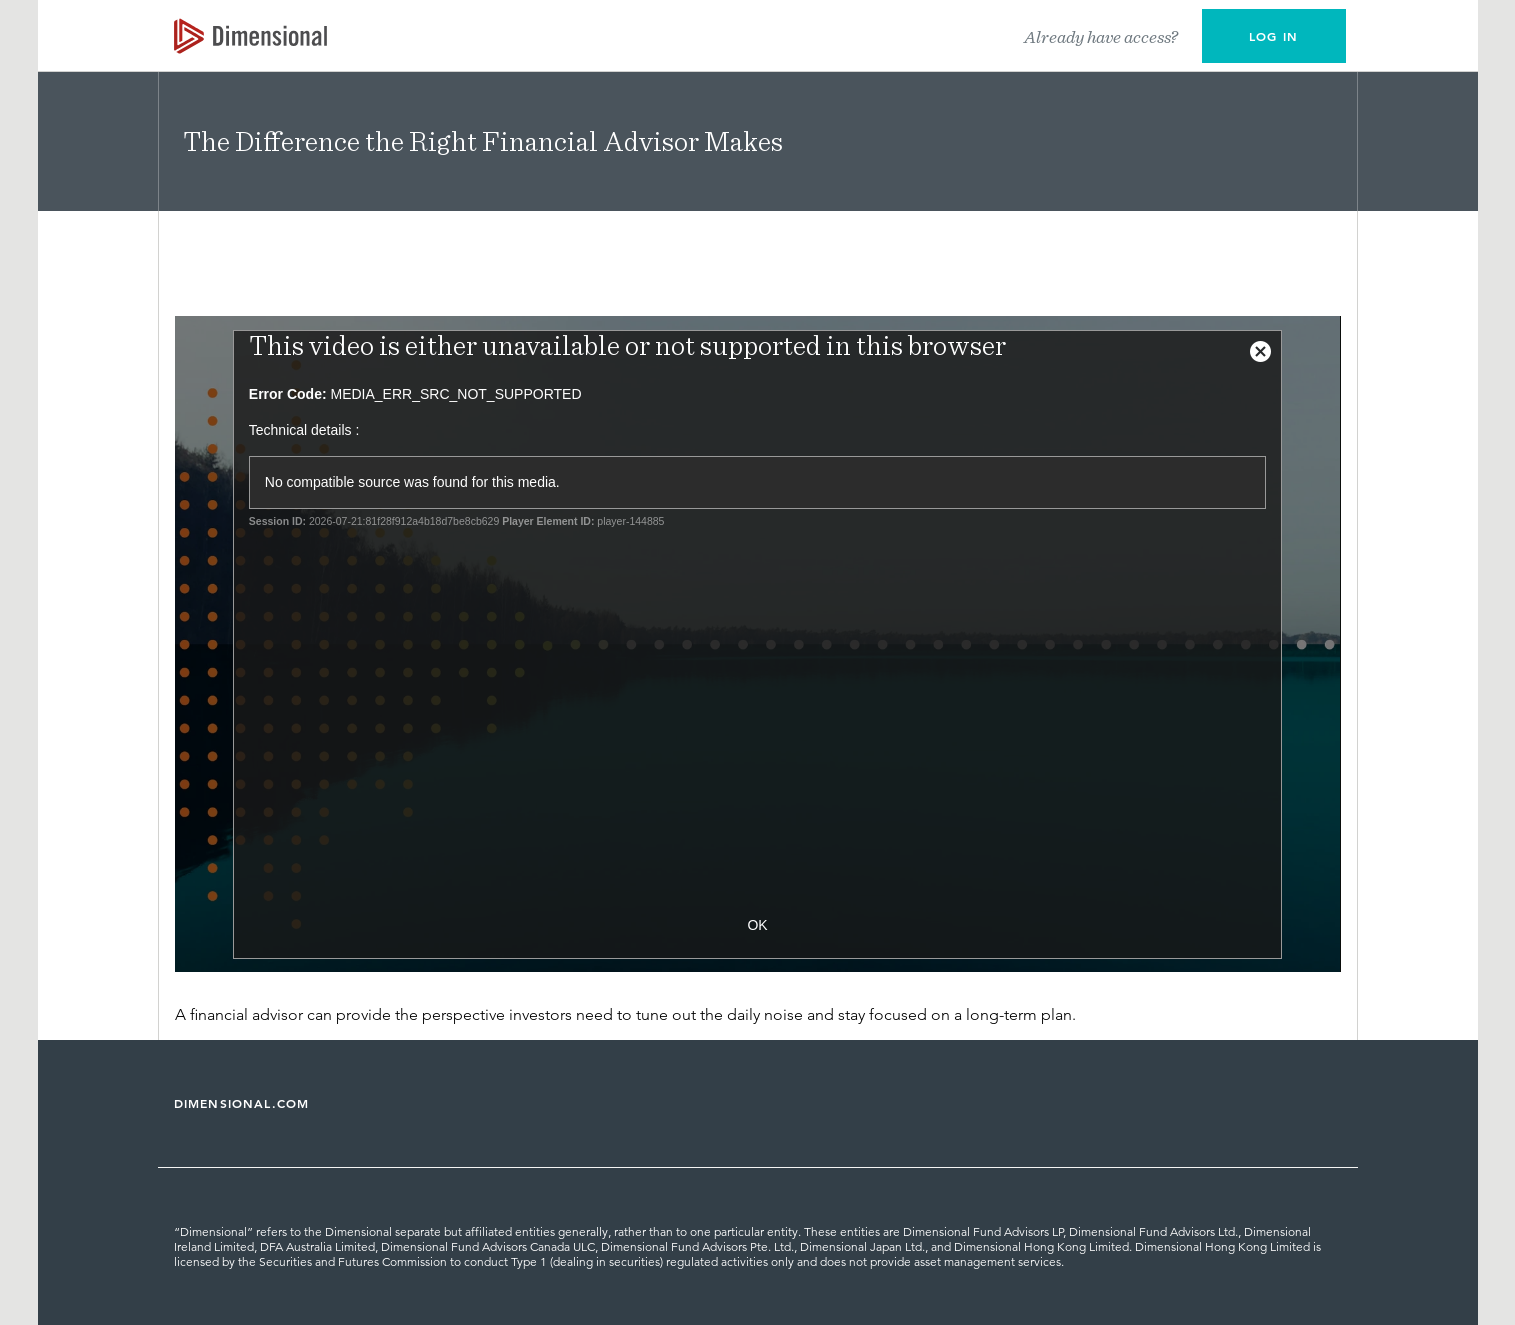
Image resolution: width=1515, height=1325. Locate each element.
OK (757, 925)
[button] (1274, 36)
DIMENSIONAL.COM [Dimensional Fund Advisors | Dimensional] (242, 1103)
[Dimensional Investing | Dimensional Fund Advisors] (250, 36)
